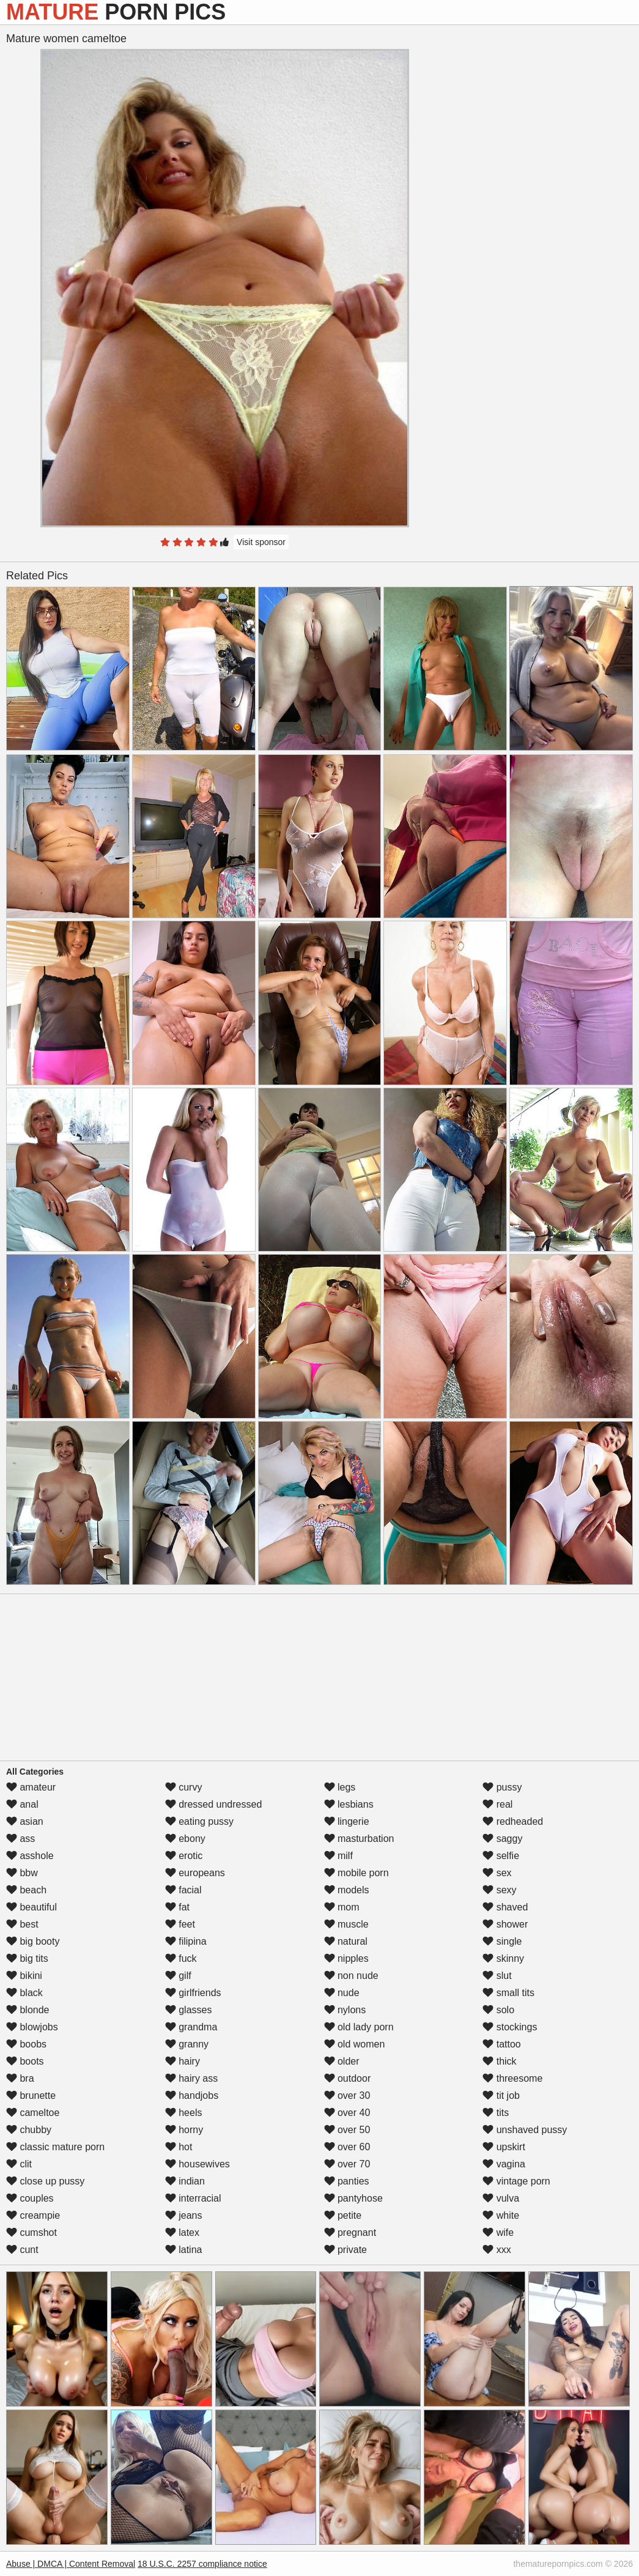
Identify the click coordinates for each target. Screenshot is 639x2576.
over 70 (347, 2164)
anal (22, 1804)
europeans (195, 1873)
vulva (500, 2198)
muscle (346, 1924)
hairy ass (191, 2078)
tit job (501, 2095)
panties (346, 2181)
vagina (503, 2164)
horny (184, 2130)
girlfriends (193, 1993)
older (342, 2061)
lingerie (346, 1821)
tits (495, 2112)
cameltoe (32, 2112)
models (346, 1890)
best (22, 1924)
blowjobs (32, 2027)
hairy (182, 2061)
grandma (191, 2027)
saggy (502, 1838)
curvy (183, 1787)
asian (24, 1821)
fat (177, 1907)
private (345, 2249)
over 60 (347, 2147)
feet (180, 1924)
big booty (32, 1941)
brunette (31, 2095)
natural (346, 1941)
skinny (503, 1958)
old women (354, 2044)
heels (183, 2112)
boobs (26, 2044)
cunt (22, 2249)
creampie (33, 2215)
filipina (186, 1941)
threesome (512, 2078)
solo (498, 2010)
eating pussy (199, 1821)
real (497, 1804)
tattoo (501, 2044)
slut (496, 1975)
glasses (188, 2010)
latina (183, 2249)
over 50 (347, 2130)
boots (25, 2061)
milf (338, 1855)
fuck (181, 1958)
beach (26, 1890)
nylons (345, 2010)
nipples (346, 1958)
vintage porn (516, 2181)
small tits (508, 1993)
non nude (351, 1975)
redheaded (512, 1821)
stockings (509, 2027)
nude (342, 1993)
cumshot (31, 2232)
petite (343, 2215)
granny (187, 2044)
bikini (24, 1975)
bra (20, 2078)
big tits (27, 1958)
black (24, 1993)
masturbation (359, 1838)
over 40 (347, 2112)
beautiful (31, 1907)
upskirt (503, 2147)
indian (185, 2181)
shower (505, 1924)
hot (179, 2147)
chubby (28, 2130)
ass (20, 1838)
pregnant (350, 2232)
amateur (31, 1787)
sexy (499, 1890)
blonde (28, 2010)
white (500, 2215)
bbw (22, 1873)
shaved (505, 1907)
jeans (183, 2215)
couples (30, 2198)
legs (340, 1787)
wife (498, 2232)
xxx (496, 2249)
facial (183, 1890)
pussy (502, 1787)
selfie (500, 1855)
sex (496, 1873)
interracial (193, 2198)
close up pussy (45, 2181)
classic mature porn (55, 2147)
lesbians (349, 1804)
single (502, 1941)
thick (499, 2061)
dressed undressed (213, 1804)
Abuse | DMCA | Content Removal (70, 2564)
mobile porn (356, 1873)
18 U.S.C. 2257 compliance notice (202, 2564)
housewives (197, 2164)
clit (19, 2164)
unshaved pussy (524, 2130)
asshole (30, 1855)
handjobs (191, 2095)
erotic (184, 1855)
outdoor (347, 2078)
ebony (185, 1838)
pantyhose (353, 2198)
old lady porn (359, 2027)
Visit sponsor (261, 542)
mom (342, 1907)
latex (182, 2232)
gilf (178, 1975)
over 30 (347, 2095)
